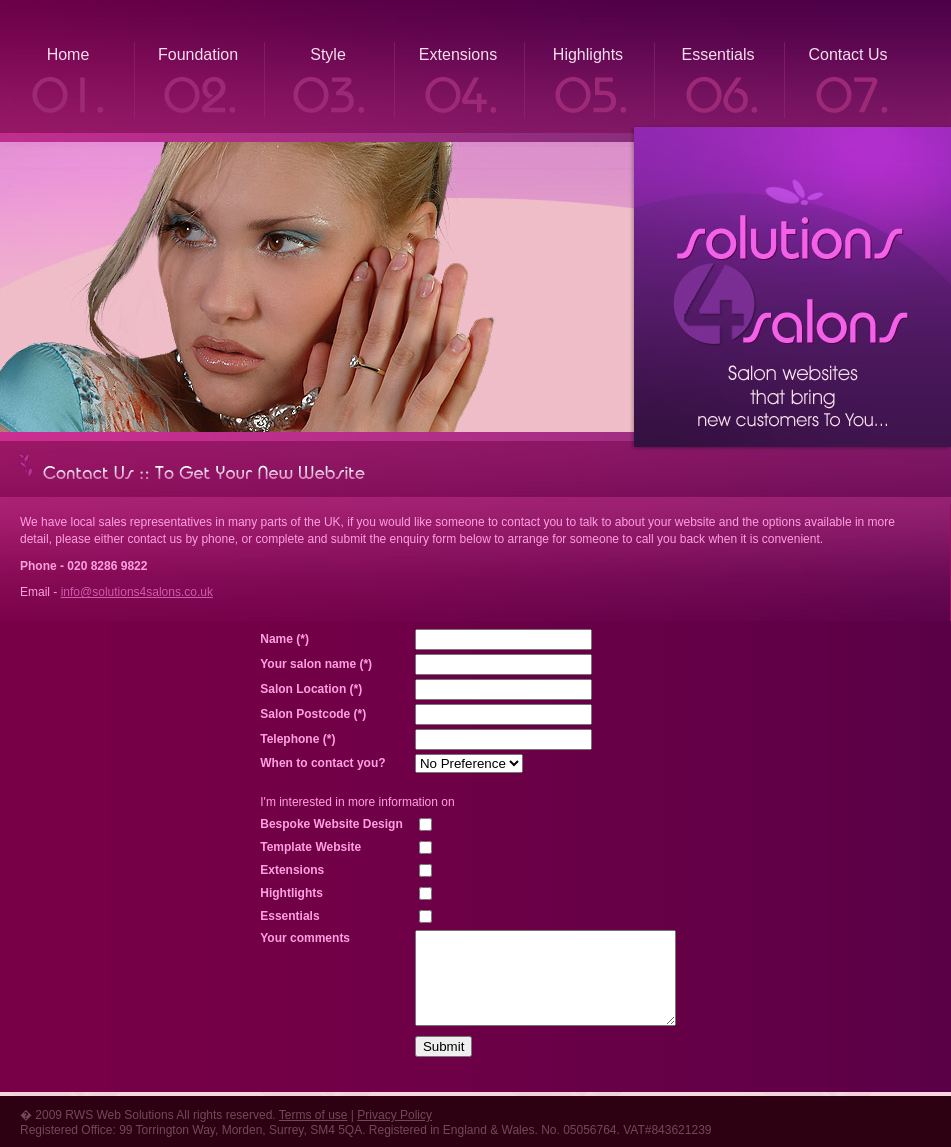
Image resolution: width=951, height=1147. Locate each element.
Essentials (718, 54)
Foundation (198, 54)
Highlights (588, 54)
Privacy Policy (394, 1115)
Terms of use (313, 1115)
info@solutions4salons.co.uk (137, 592)
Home (68, 54)
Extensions (458, 54)
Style (328, 54)
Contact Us (847, 54)
